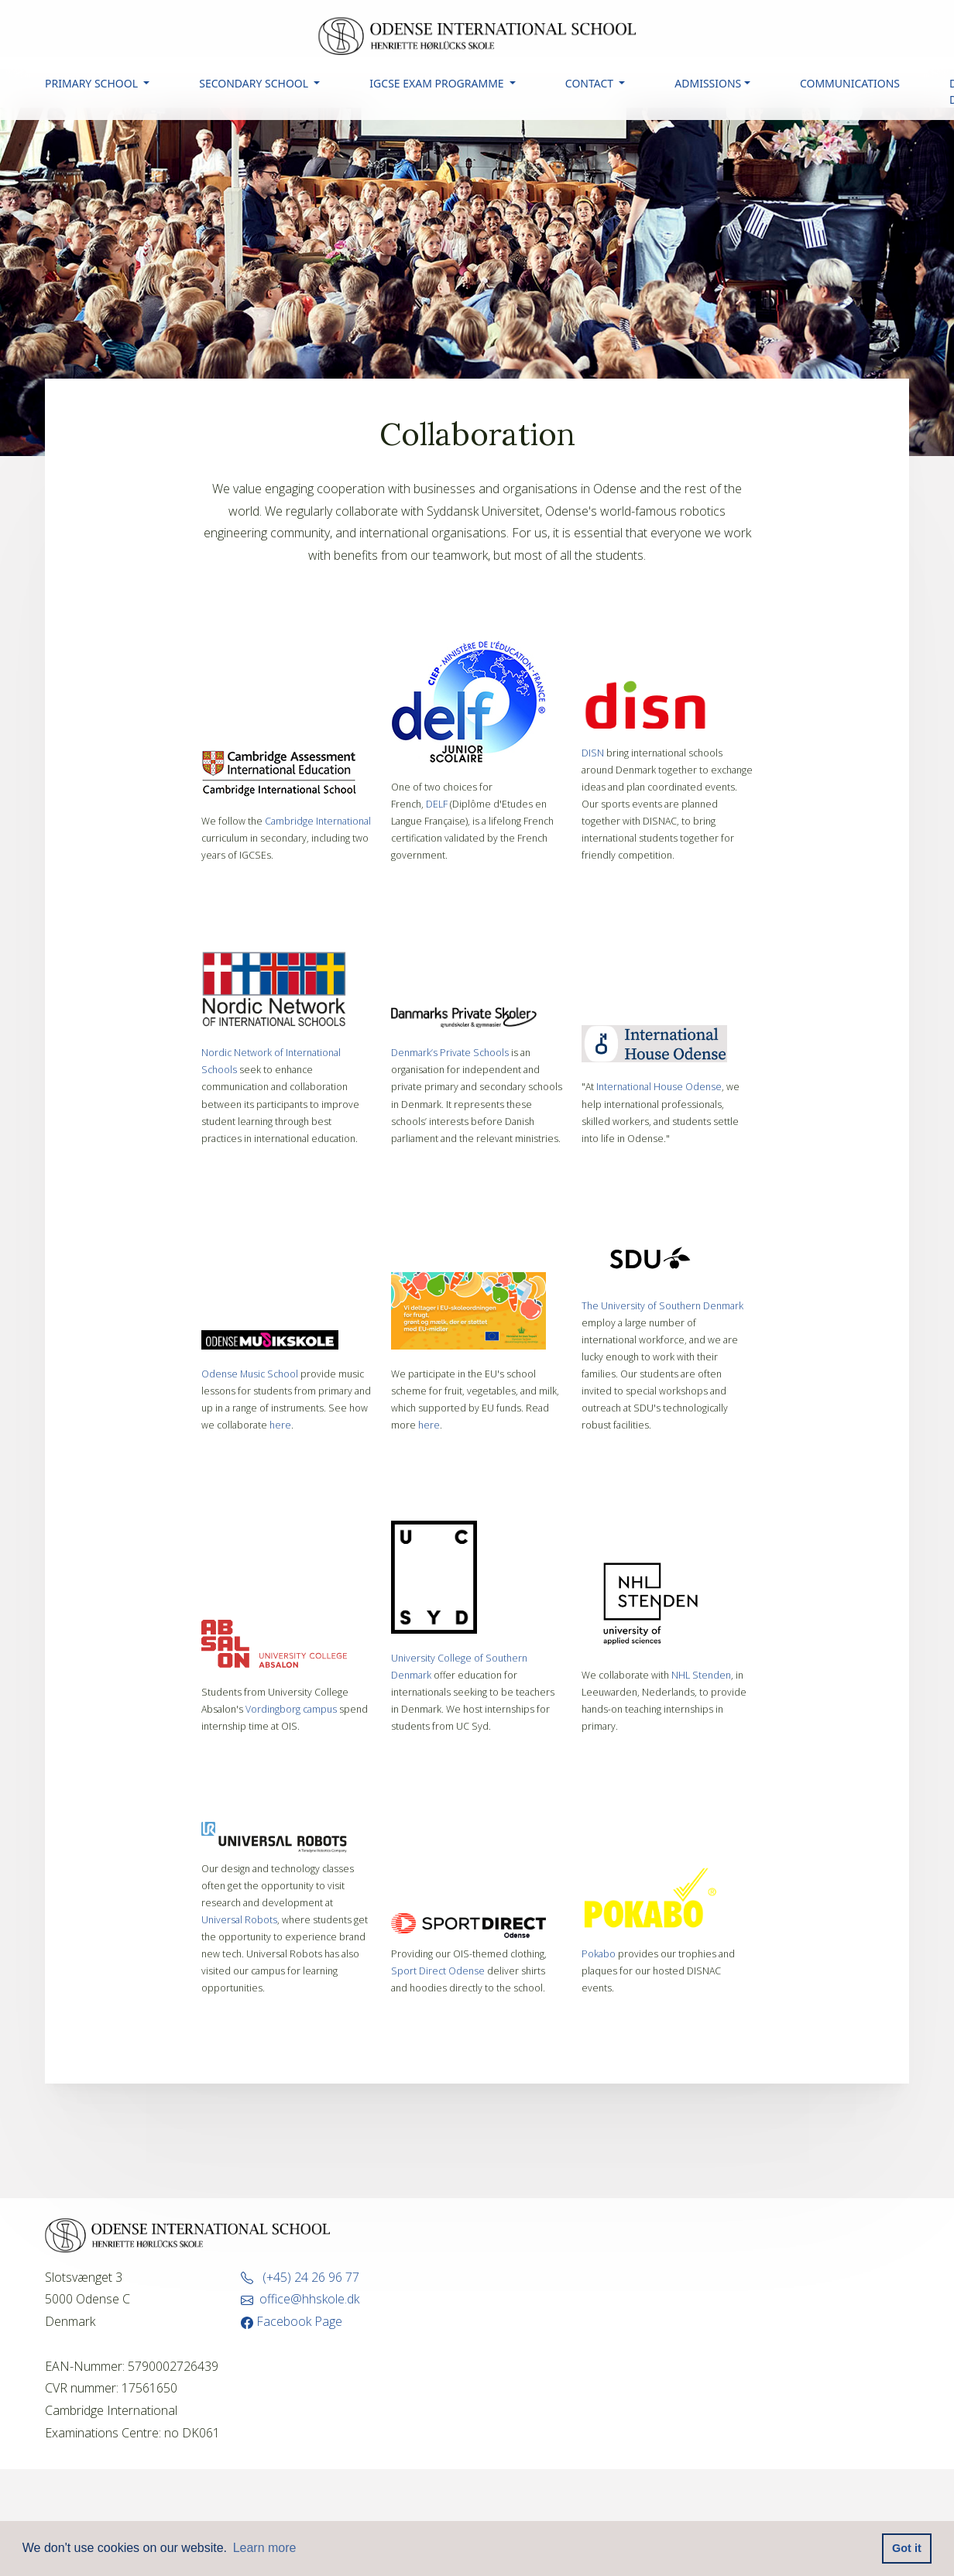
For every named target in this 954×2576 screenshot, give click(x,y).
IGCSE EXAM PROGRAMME (437, 83)
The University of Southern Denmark (662, 1305)
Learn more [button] (265, 2547)
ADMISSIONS (707, 83)
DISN (593, 753)
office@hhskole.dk (300, 2298)
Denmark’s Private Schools (450, 1052)
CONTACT (590, 83)
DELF (437, 804)
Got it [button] (906, 2548)
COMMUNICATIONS (850, 83)
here (280, 1425)
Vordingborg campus (291, 1709)
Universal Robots (239, 1919)
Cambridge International (318, 821)
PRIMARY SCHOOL (93, 83)
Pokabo (600, 1953)
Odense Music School (249, 1374)
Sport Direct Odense (438, 1970)
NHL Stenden (701, 1675)
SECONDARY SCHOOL (255, 83)
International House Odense (659, 1086)
